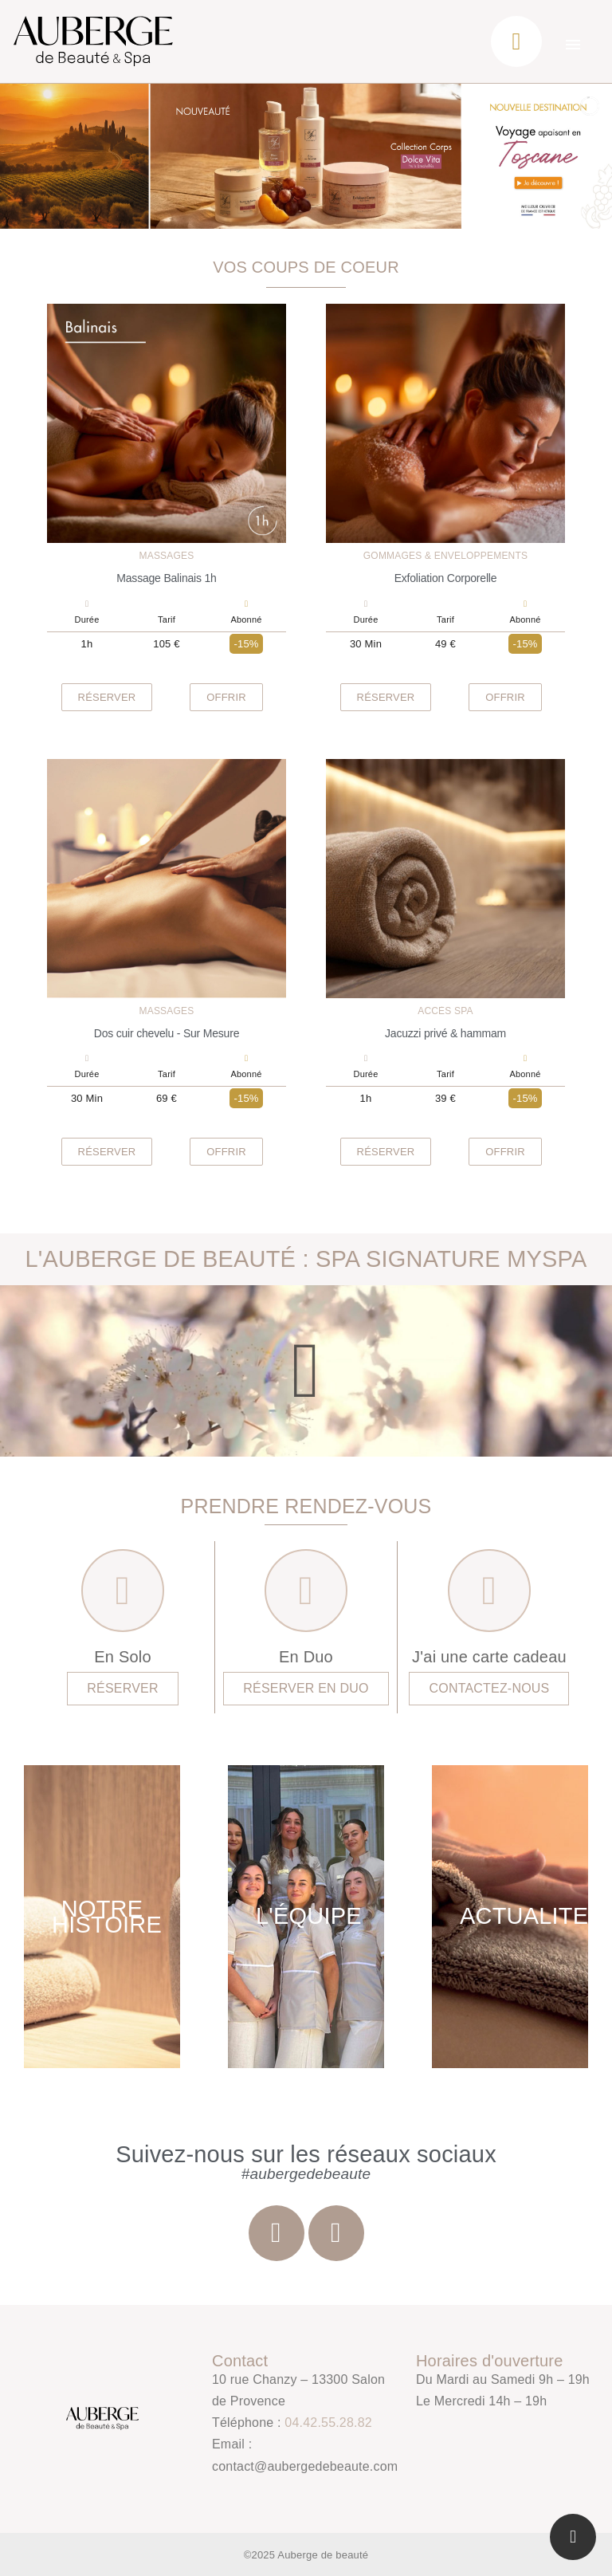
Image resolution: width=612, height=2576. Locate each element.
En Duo (306, 1657)
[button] (107, 697)
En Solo (122, 1657)
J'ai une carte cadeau (489, 1657)
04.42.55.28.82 (328, 2422)
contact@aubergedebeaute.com (305, 2466)
